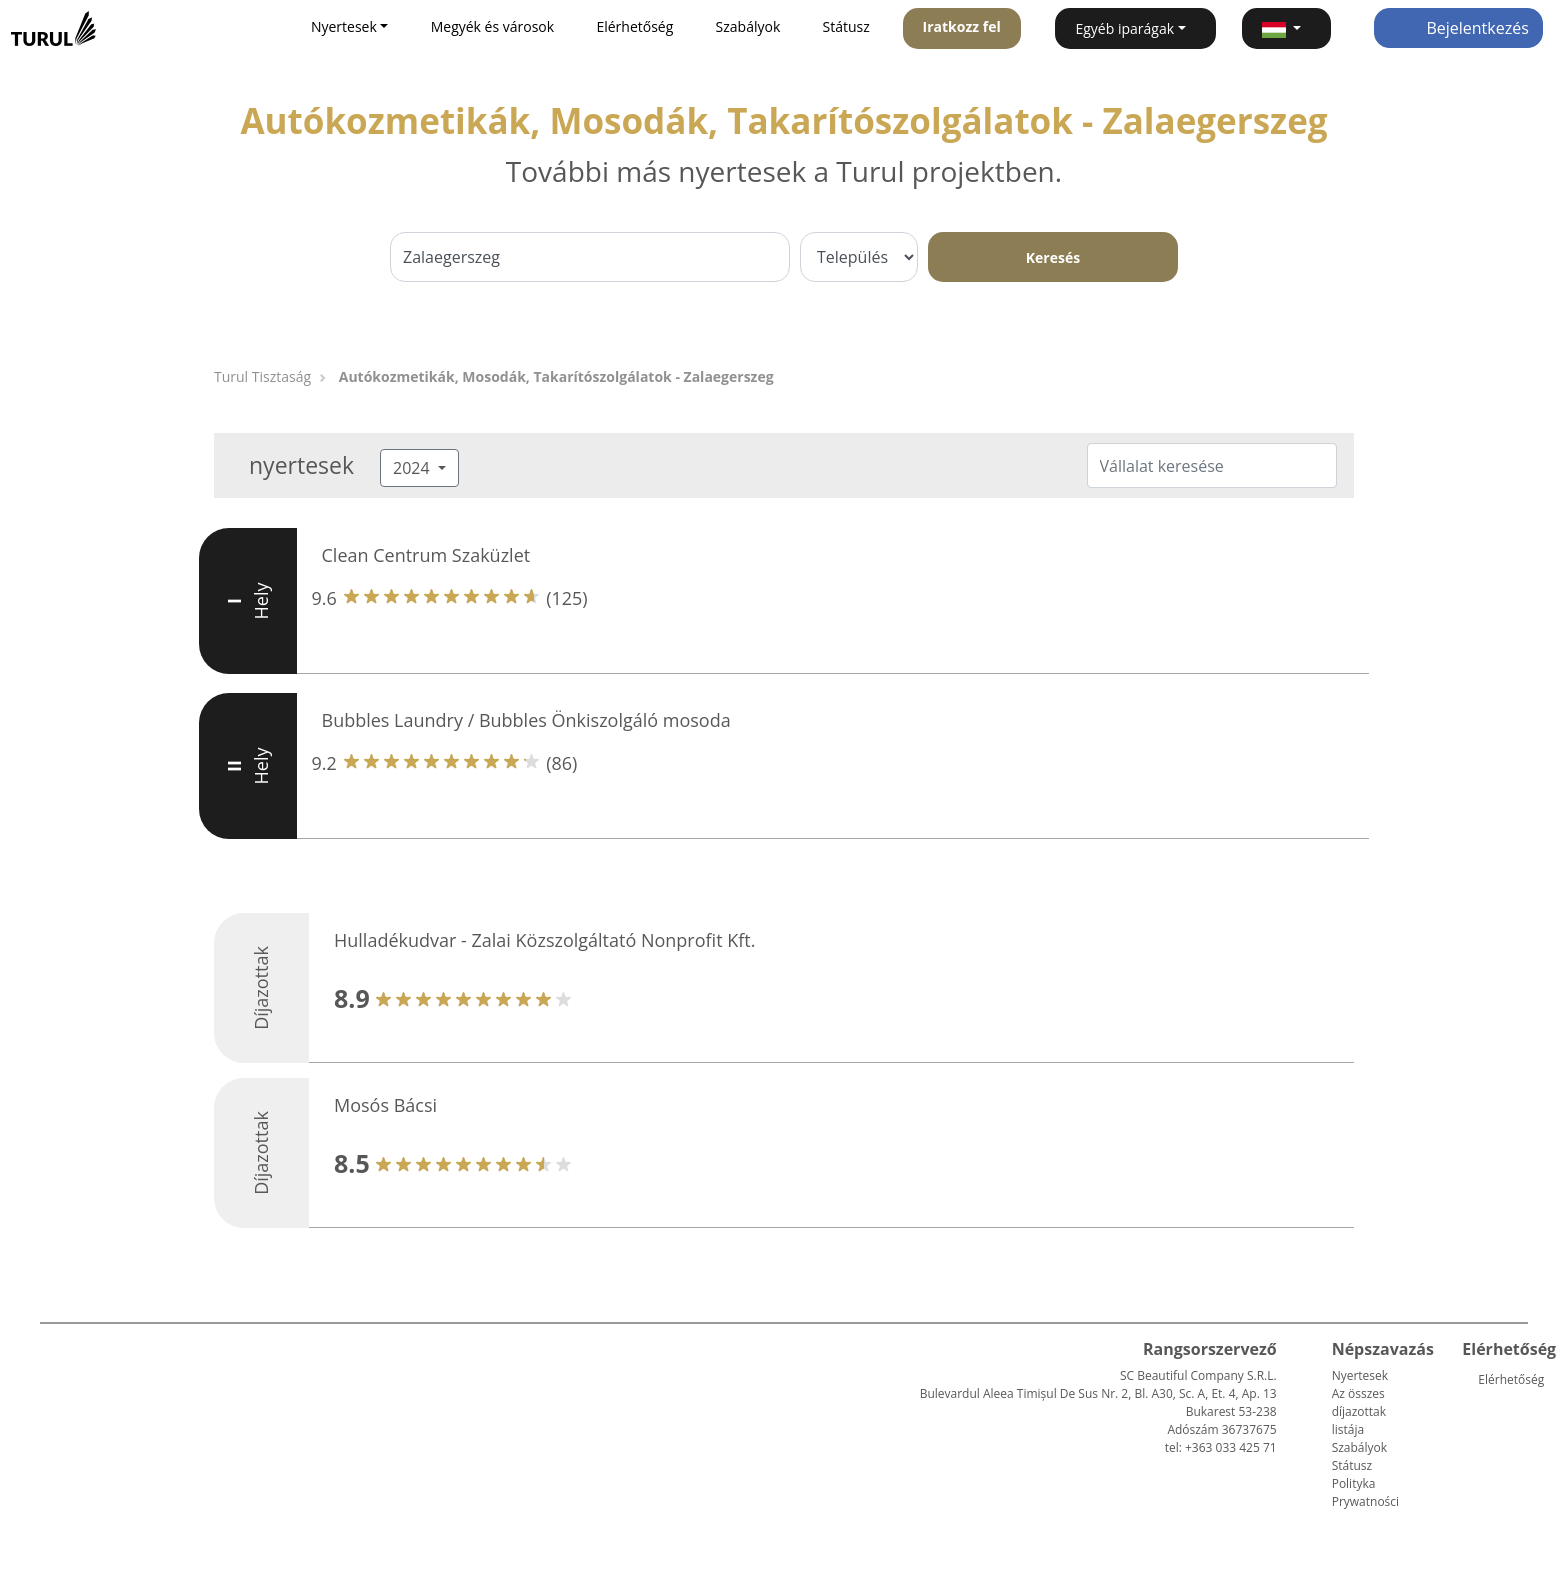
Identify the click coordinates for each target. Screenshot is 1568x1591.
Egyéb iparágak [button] (1124, 28)
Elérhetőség (634, 26)
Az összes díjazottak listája (1359, 1411)
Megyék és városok (492, 26)
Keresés (1053, 257)
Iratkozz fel (962, 26)
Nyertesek (1360, 1375)
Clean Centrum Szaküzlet (426, 555)
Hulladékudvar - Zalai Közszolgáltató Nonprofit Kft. (544, 940)
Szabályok (748, 26)
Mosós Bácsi (385, 1105)
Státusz (846, 26)
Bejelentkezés (1458, 28)
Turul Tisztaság (262, 376)
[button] (1286, 28)
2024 (413, 468)
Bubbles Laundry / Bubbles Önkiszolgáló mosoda (526, 720)
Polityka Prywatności (1365, 1492)
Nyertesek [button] (344, 26)
